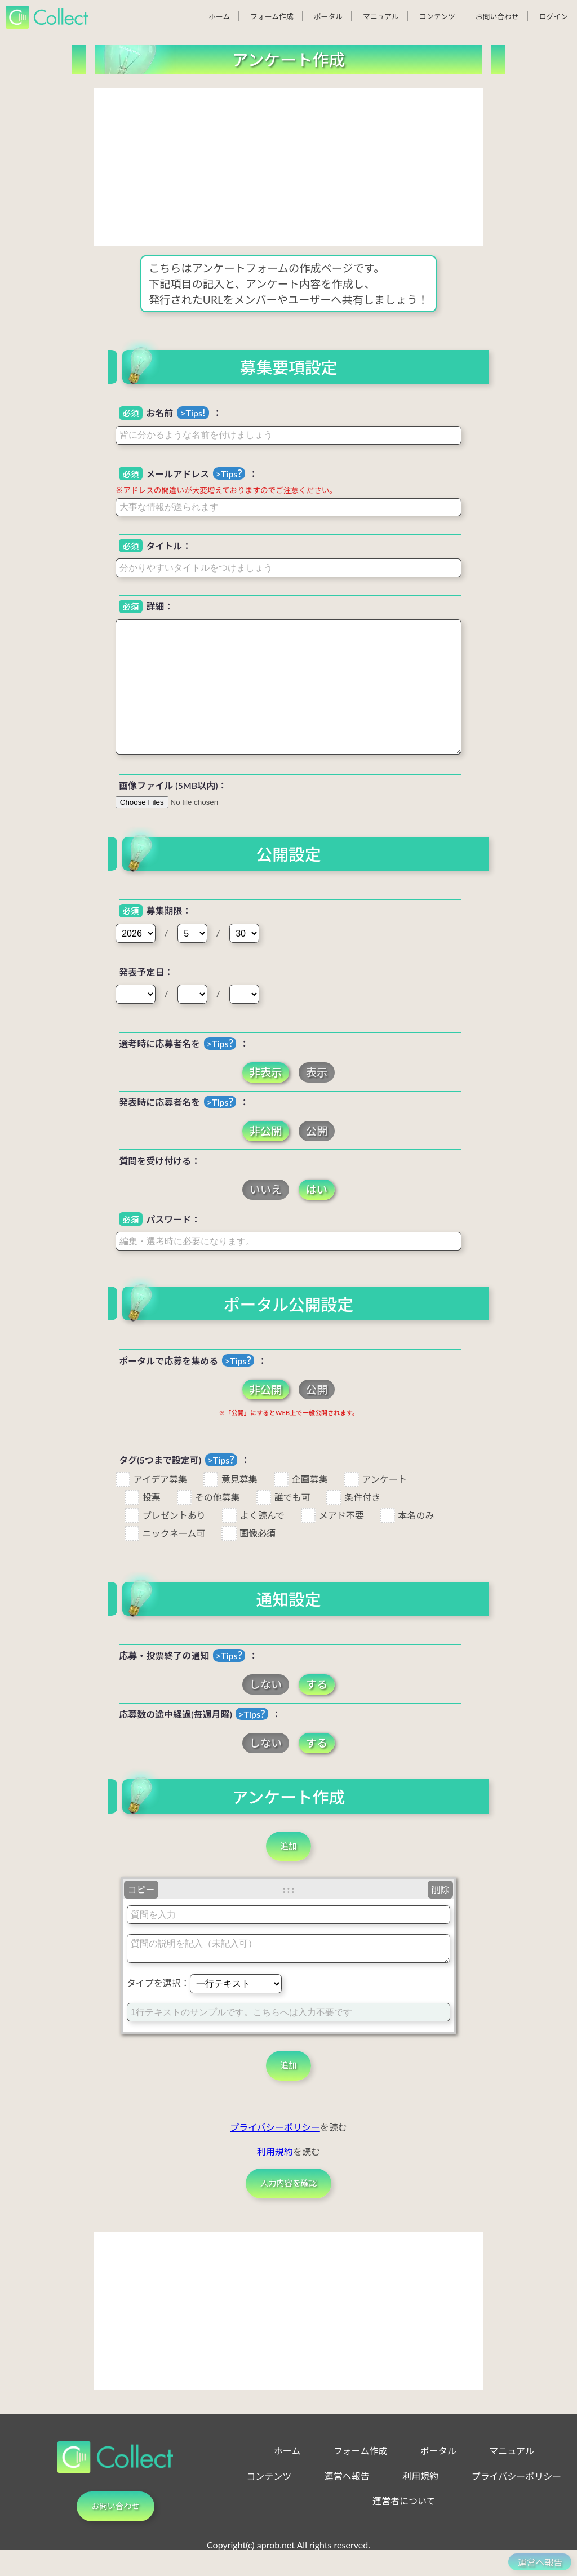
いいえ (266, 1189)
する (316, 1684)
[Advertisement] (288, 167)
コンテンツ (437, 16)
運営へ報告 (347, 2502)
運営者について (404, 2527)
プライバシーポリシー (275, 2144)
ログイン (553, 16)
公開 (316, 1130)
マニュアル (381, 16)
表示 (316, 1072)
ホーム (219, 16)
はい (316, 1189)
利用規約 (275, 2168)
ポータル (328, 16)
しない (266, 1684)
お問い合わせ (497, 16)
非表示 (266, 1072)
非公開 (266, 1130)
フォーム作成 (271, 16)
